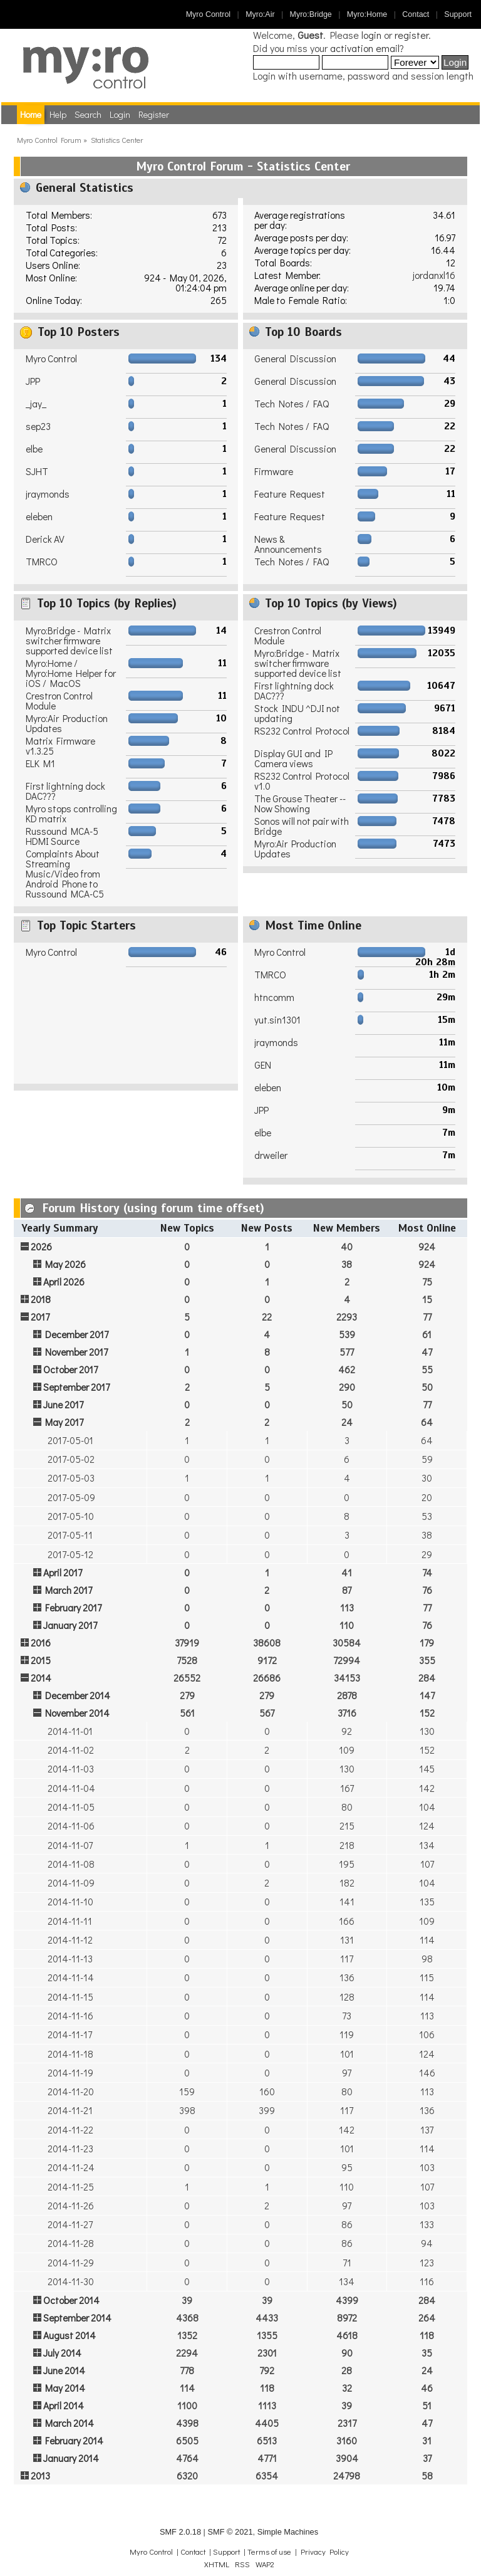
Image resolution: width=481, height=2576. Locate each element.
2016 (41, 1642)
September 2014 (77, 2318)
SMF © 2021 (229, 2532)
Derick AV (45, 539)
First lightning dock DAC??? (65, 791)
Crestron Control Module (59, 700)
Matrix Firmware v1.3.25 (60, 746)
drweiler (270, 1155)
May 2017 (64, 1422)
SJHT (37, 471)
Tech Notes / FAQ (291, 403)
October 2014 (71, 2300)
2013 (40, 2475)
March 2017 (68, 1590)
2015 (41, 1660)
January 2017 (70, 1625)
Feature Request (289, 494)
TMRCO (42, 561)
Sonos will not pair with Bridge (301, 826)
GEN (262, 1065)
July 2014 (62, 2353)
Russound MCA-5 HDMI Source (62, 836)
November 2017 (76, 1352)
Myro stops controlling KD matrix (71, 813)
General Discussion (295, 358)
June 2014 (64, 2370)
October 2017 (70, 1369)
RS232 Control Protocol (301, 731)
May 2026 (65, 1264)
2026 (41, 1246)
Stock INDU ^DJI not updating (297, 713)
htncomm (274, 997)
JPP (33, 381)
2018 (41, 1299)
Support (458, 14)
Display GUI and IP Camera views (293, 758)
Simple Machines (287, 2532)
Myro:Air (260, 14)
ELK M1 (40, 763)
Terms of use (269, 2552)
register (411, 34)
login (371, 34)
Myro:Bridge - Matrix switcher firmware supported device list (69, 640)
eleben (39, 516)
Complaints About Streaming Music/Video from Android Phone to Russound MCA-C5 (65, 873)
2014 (41, 1678)
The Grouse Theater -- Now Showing (300, 803)
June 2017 (63, 1404)
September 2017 (76, 1387)
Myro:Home (367, 14)
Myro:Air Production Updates (67, 723)
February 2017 (73, 1607)
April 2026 (64, 1281)
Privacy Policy (325, 2552)
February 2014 (74, 2440)
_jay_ (36, 403)
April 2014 (63, 2405)
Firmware (273, 471)
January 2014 (71, 2458)
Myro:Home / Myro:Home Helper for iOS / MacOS (71, 673)
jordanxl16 (434, 275)
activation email (365, 48)
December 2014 (77, 1695)
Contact (415, 14)
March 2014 (69, 2423)
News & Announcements (288, 544)
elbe (34, 448)
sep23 (38, 426)
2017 (40, 1317)
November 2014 (77, 1713)
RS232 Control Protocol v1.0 (301, 781)
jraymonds (48, 494)
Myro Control (208, 14)
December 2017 (76, 1334)
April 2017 (62, 1572)
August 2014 (69, 2335)
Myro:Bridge (311, 14)
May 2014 (65, 2388)
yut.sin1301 (277, 1019)
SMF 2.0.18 (180, 2532)
